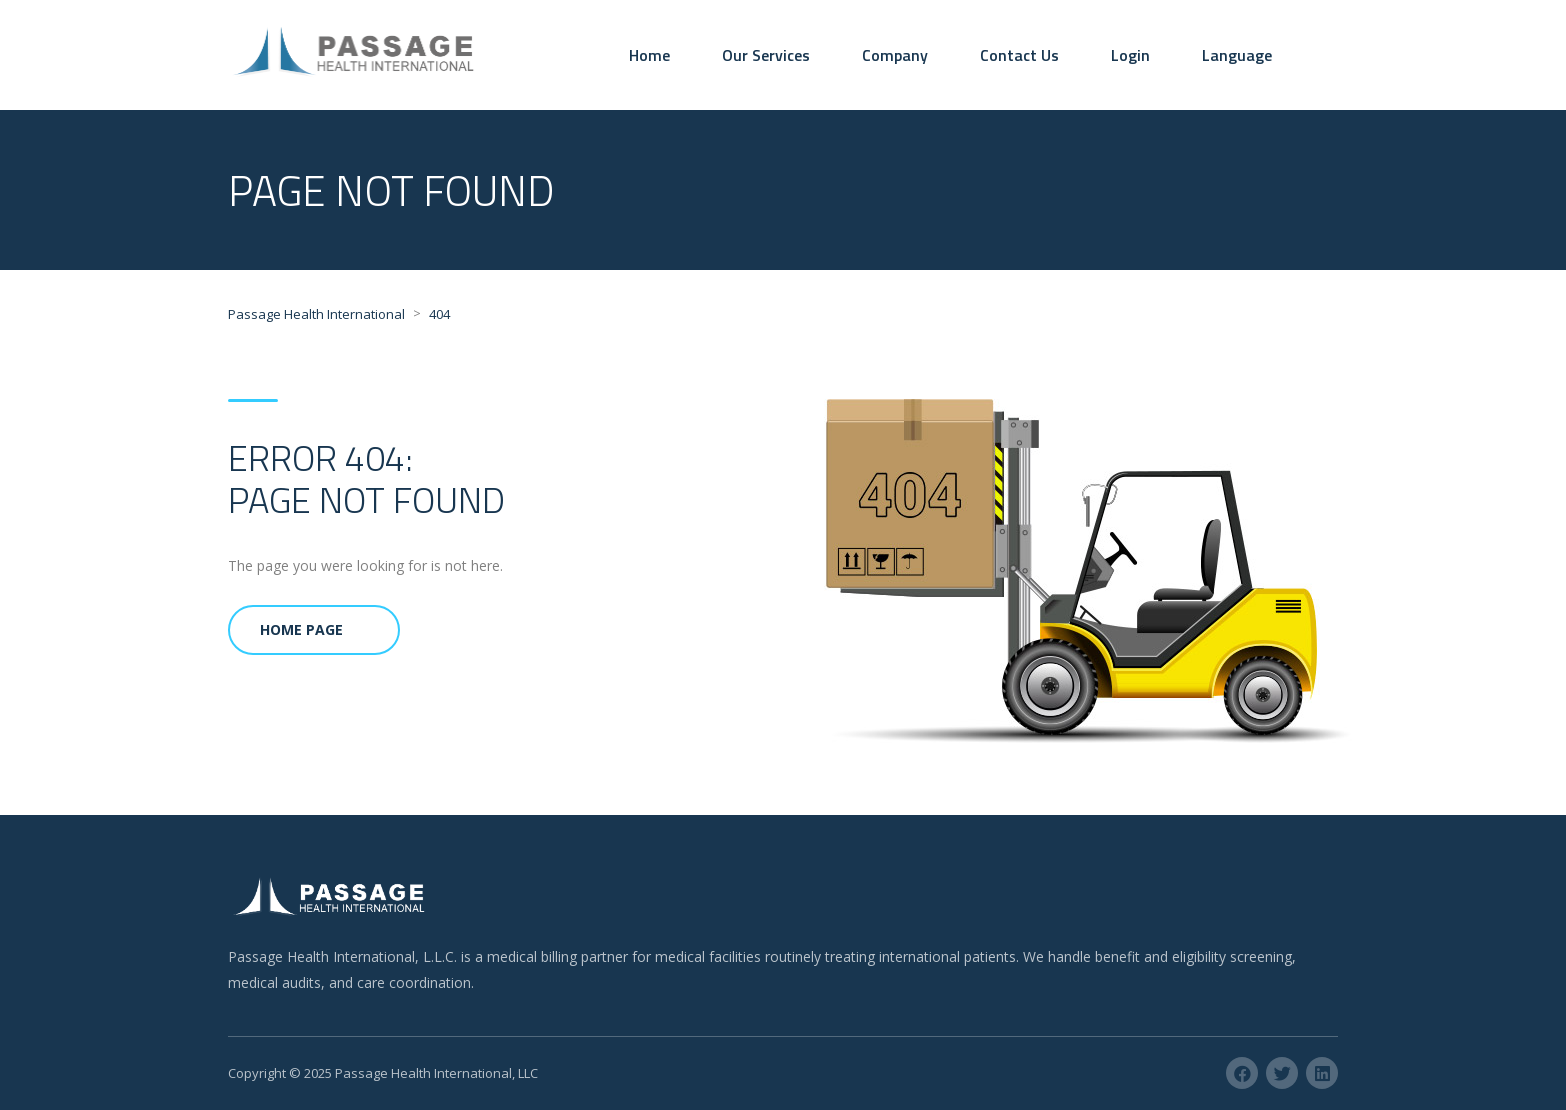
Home (649, 55)
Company (895, 55)
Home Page (301, 629)
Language (1237, 55)
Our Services (766, 55)
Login (1130, 55)
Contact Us (1019, 55)
